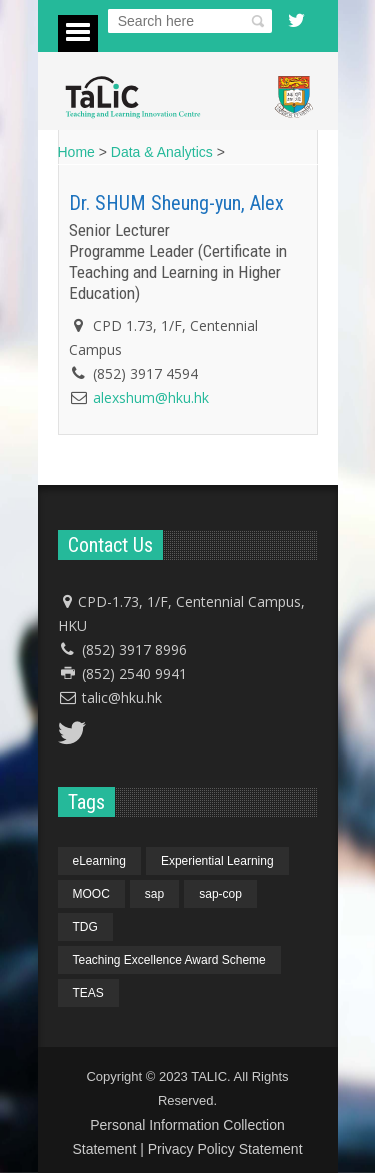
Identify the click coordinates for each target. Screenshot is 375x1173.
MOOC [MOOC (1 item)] (91, 894)
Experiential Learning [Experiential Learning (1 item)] (217, 861)
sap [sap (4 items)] (154, 894)
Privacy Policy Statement (225, 1149)
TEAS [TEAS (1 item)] (88, 993)
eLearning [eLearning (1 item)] (99, 861)
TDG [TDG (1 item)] (85, 927)
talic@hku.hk (122, 697)
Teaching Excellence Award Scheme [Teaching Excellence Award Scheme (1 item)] (169, 960)
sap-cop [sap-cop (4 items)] (220, 894)
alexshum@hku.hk (151, 397)
